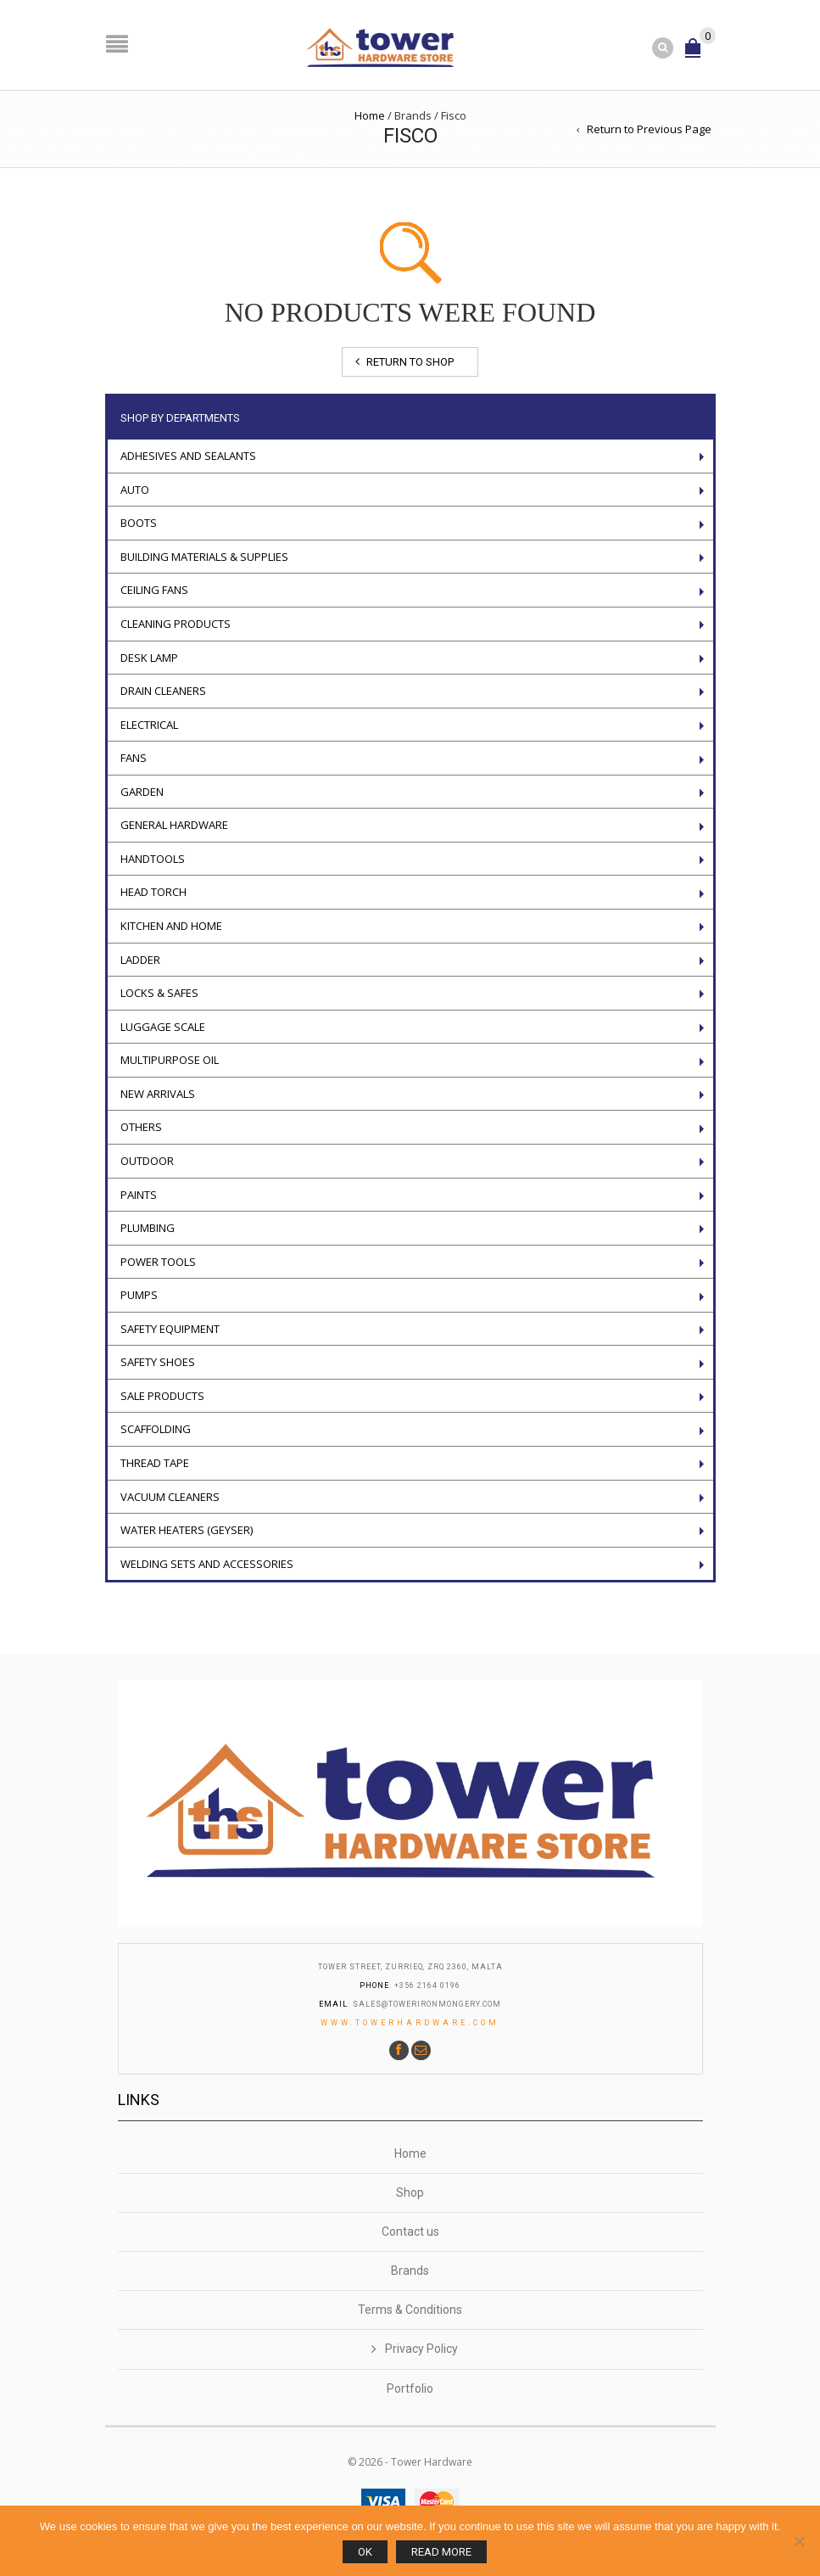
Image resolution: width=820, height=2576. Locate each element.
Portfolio (410, 2388)
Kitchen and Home (171, 925)
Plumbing (147, 1227)
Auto (134, 488)
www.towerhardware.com (410, 2023)
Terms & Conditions (410, 2309)
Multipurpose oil (169, 1059)
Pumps (139, 1294)
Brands (410, 2270)
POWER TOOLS (158, 1260)
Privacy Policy (421, 2348)
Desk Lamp (149, 656)
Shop (410, 2192)
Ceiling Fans (154, 589)
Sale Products (162, 1395)
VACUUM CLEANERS (170, 1496)
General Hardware (174, 824)
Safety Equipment (170, 1328)
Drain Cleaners (163, 690)
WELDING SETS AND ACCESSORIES (206, 1563)
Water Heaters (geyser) (186, 1529)
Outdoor (147, 1160)
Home (369, 114)
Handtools (152, 857)
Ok (365, 2551)
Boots (138, 522)
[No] (798, 2541)
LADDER (140, 958)
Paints (138, 1193)
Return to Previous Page (649, 128)
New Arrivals (157, 1092)
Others (141, 1126)
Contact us (410, 2231)
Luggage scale (162, 1025)
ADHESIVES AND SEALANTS (188, 455)
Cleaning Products (175, 622)
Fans (133, 757)
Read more (441, 2551)
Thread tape (154, 1462)
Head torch (153, 891)
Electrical (149, 723)
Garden (142, 790)
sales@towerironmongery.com (427, 2004)
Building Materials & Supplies (204, 555)
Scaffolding (155, 1428)
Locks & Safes (159, 992)
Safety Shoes (157, 1361)
